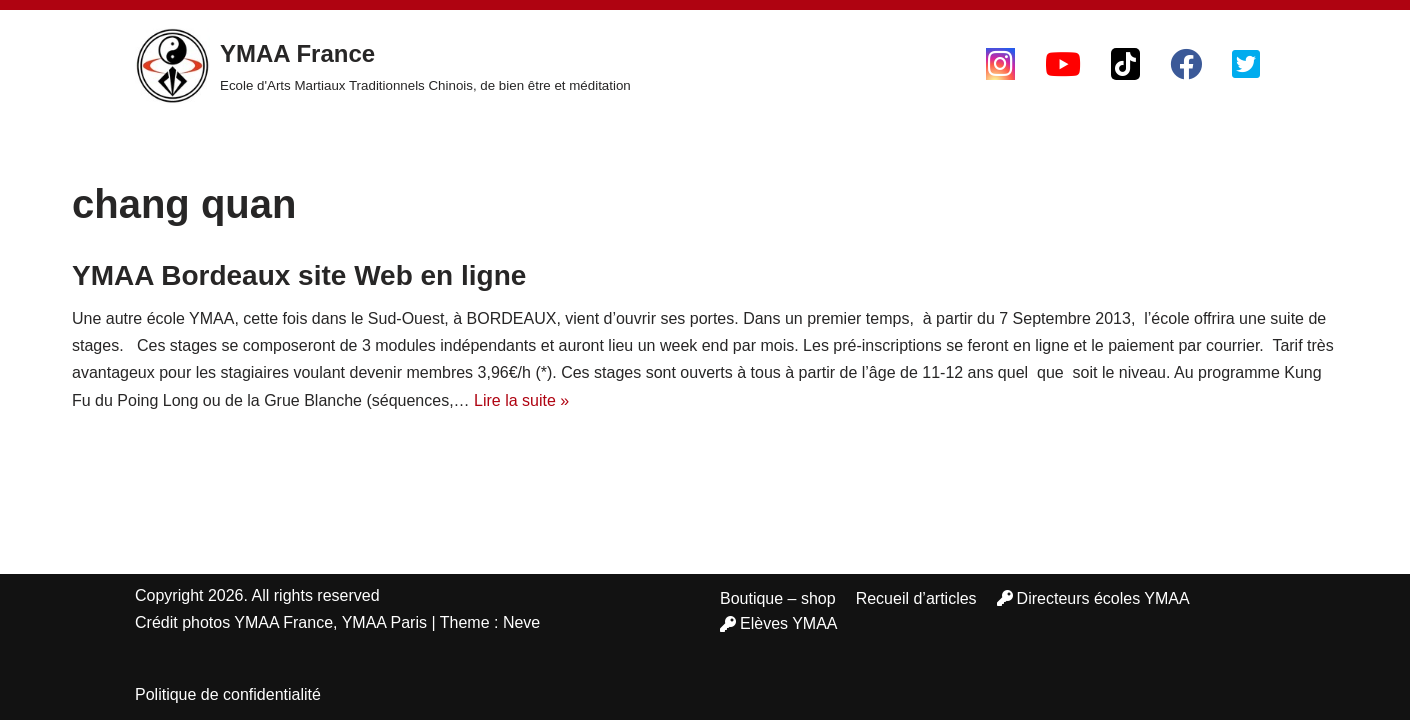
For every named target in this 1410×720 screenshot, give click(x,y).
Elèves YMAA (779, 623)
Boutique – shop (778, 598)
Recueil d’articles (916, 598)
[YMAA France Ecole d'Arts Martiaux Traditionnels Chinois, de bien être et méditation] (383, 66)
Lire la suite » (521, 400)
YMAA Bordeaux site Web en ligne (299, 275)
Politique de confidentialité (228, 694)
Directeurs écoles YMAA (1093, 598)
